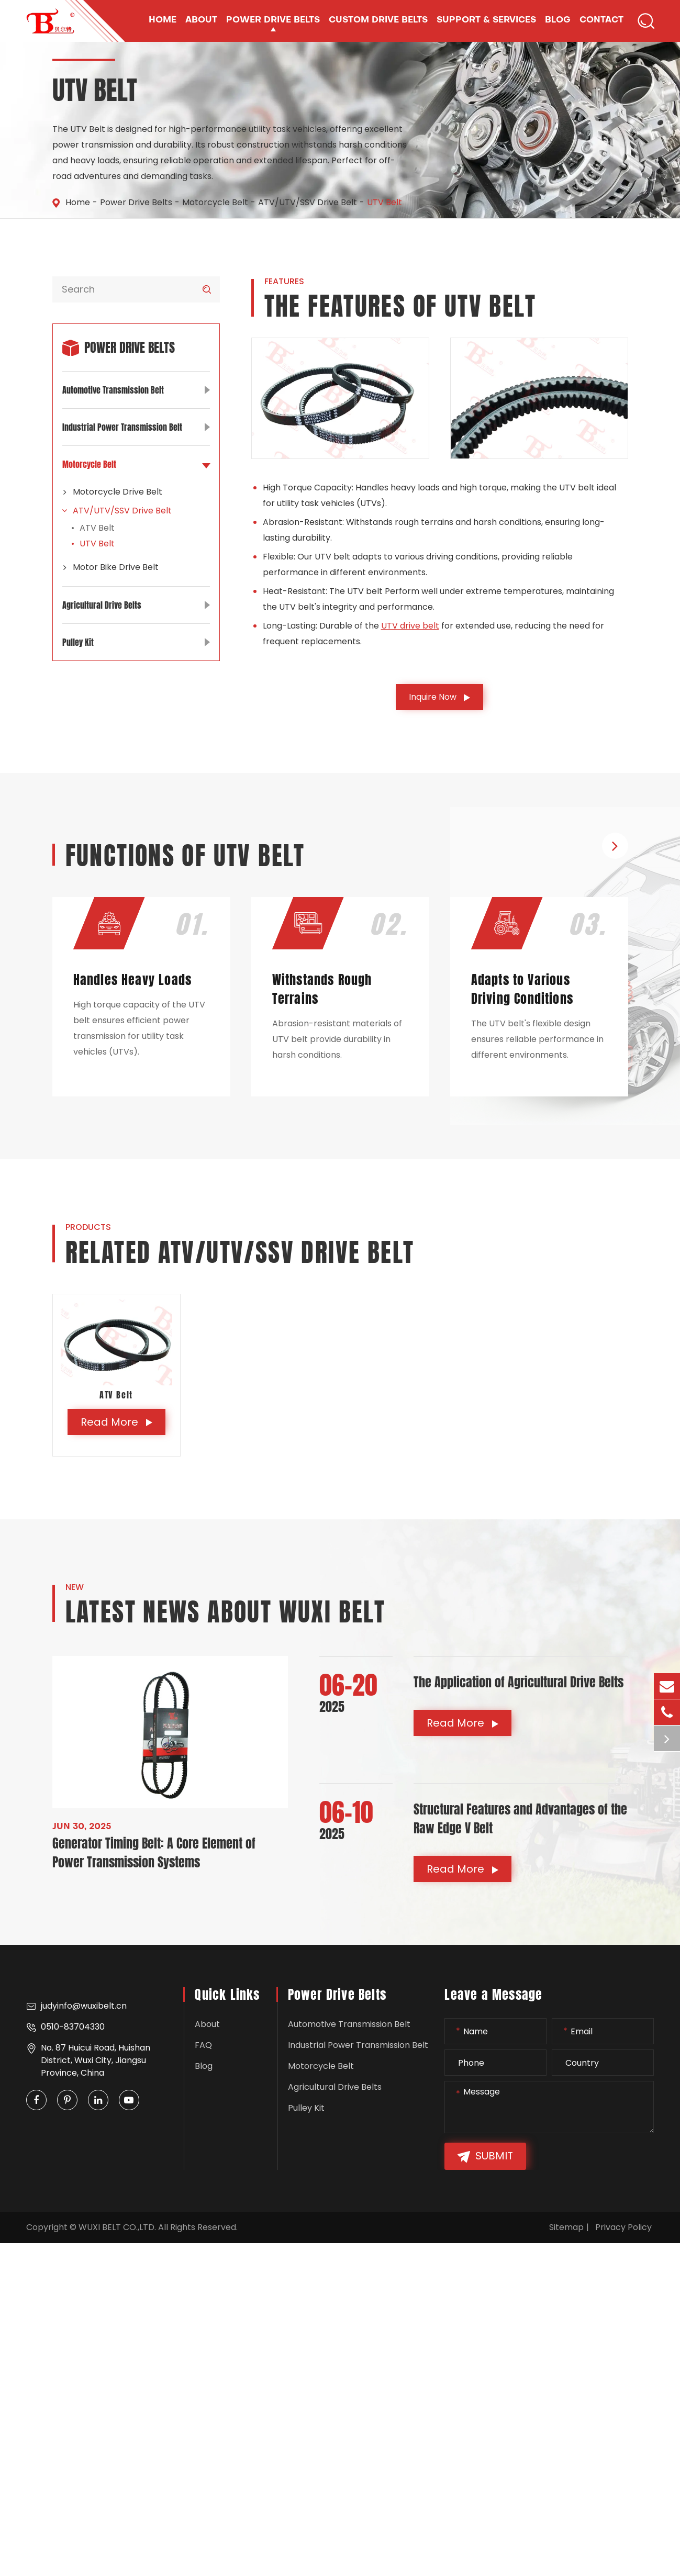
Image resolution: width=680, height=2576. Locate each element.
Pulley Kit (136, 642)
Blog (204, 2066)
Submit (485, 2156)
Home (77, 202)
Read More (116, 1422)
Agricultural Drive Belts (136, 605)
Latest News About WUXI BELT (225, 1612)
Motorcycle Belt (215, 202)
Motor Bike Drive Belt (110, 567)
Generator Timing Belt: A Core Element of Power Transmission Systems (153, 1853)
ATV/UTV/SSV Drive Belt (307, 202)
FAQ (203, 2045)
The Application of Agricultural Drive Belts (518, 1682)
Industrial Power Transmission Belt (136, 427)
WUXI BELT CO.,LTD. (117, 2227)
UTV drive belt (410, 626)
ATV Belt (97, 528)
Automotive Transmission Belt (136, 390)
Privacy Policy (623, 2227)
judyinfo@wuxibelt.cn (76, 2006)
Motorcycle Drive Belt (112, 492)
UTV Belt (384, 202)
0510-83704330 (65, 2027)
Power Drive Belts (136, 202)
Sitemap (566, 2227)
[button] (615, 846)
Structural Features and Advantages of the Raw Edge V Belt (520, 1819)
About (207, 2024)
